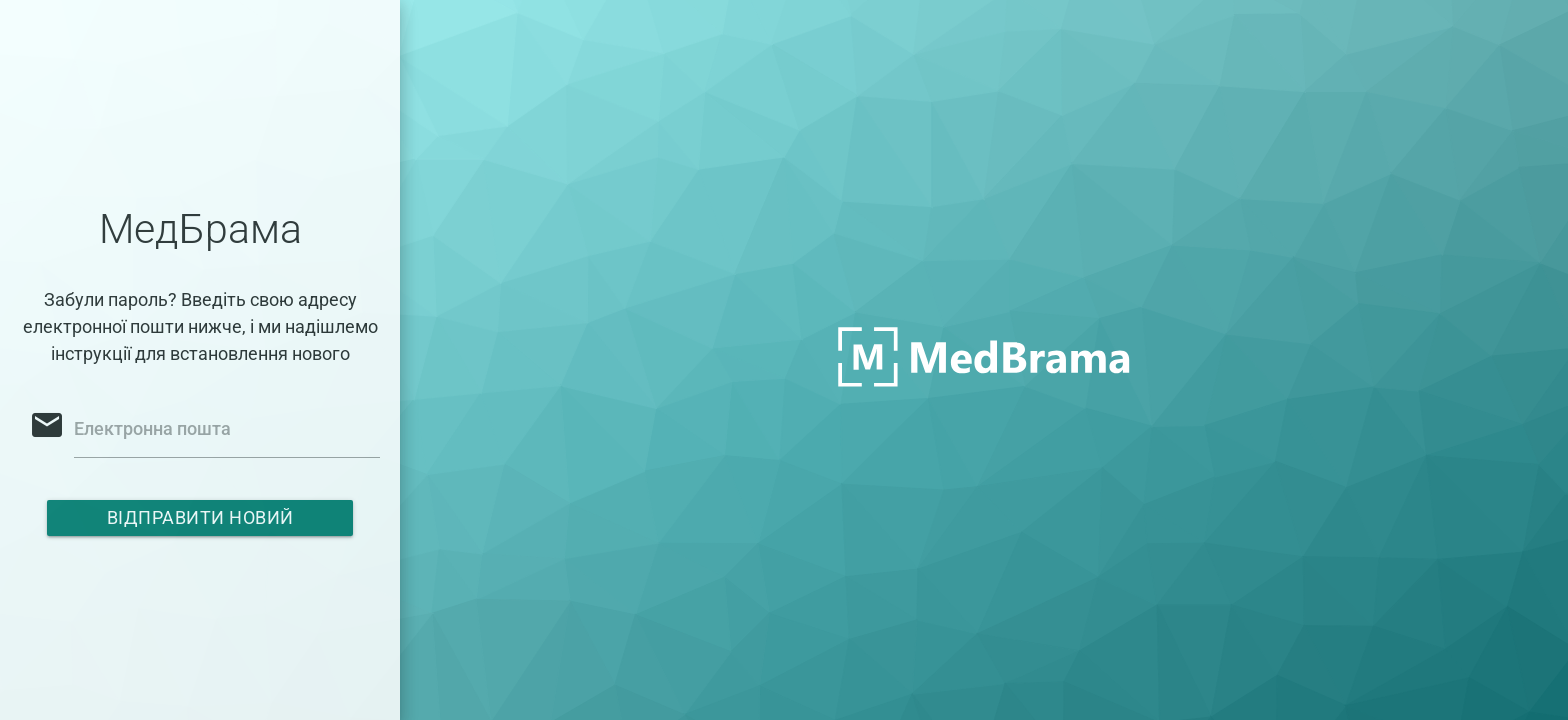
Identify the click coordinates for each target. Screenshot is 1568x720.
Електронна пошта (152, 428)
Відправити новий (200, 517)
